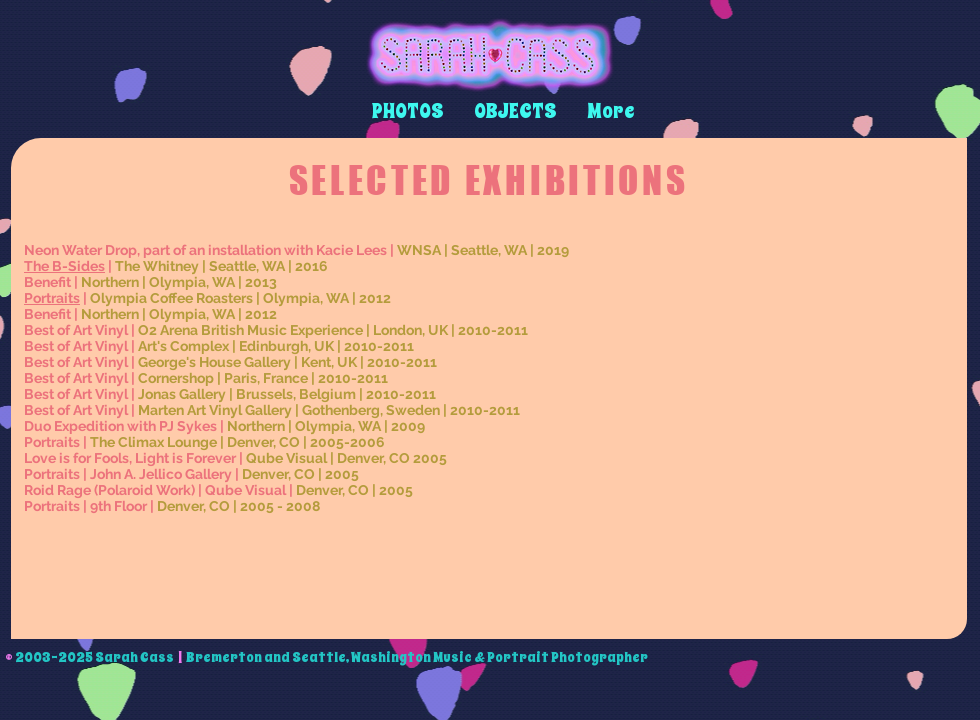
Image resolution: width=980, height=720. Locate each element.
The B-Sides (64, 266)
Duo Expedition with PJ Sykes (120, 426)
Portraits (52, 298)
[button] (408, 111)
